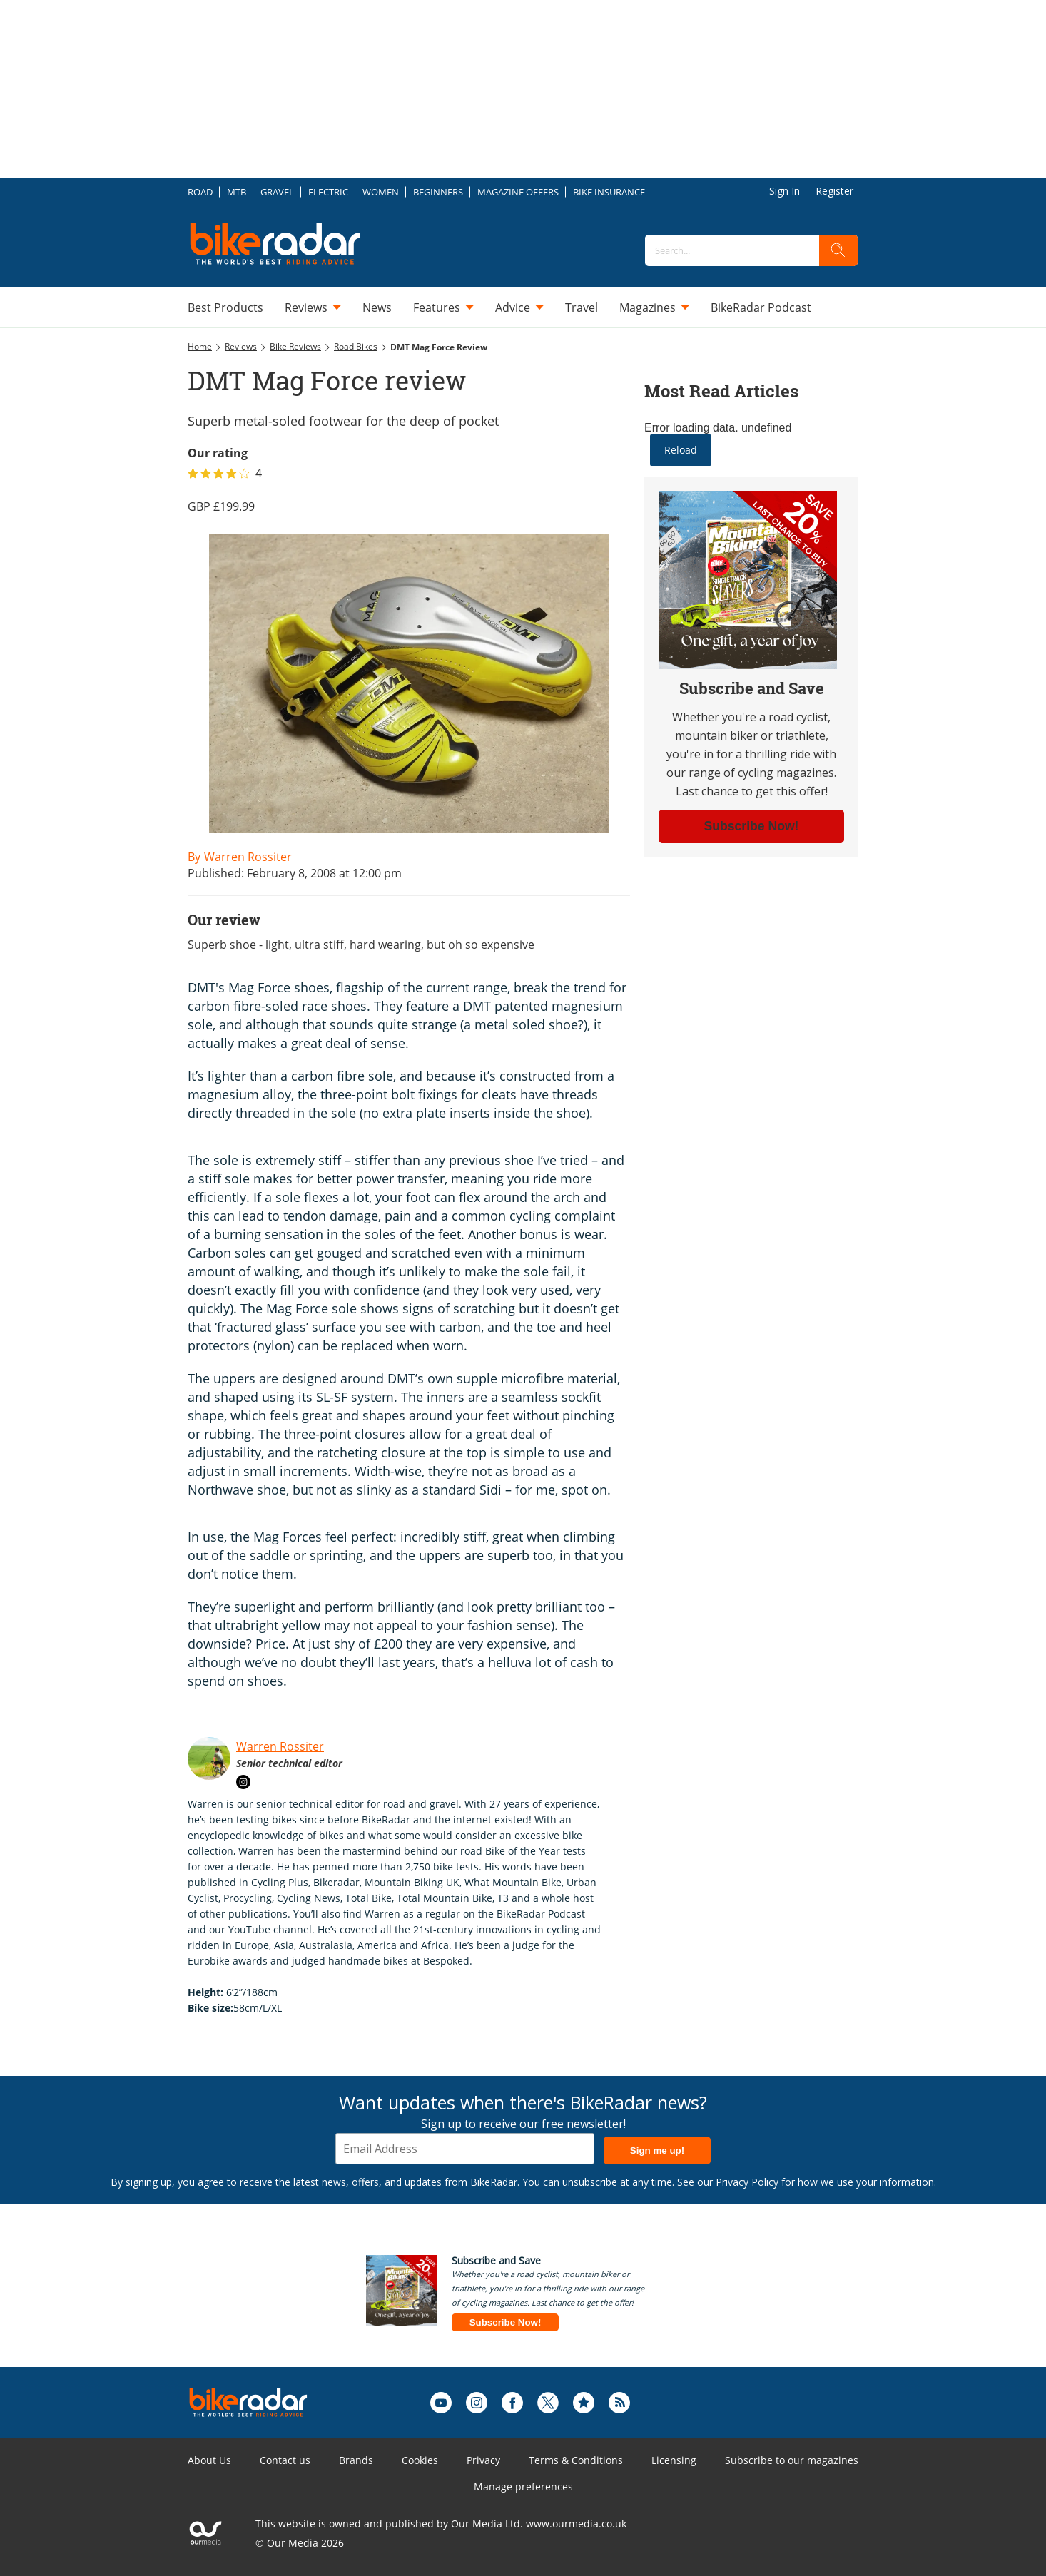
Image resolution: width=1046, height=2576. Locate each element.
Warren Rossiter (280, 1746)
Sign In (784, 191)
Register (834, 191)
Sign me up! (657, 2150)
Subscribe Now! (505, 2322)
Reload (680, 450)
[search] (838, 250)
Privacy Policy (747, 2182)
